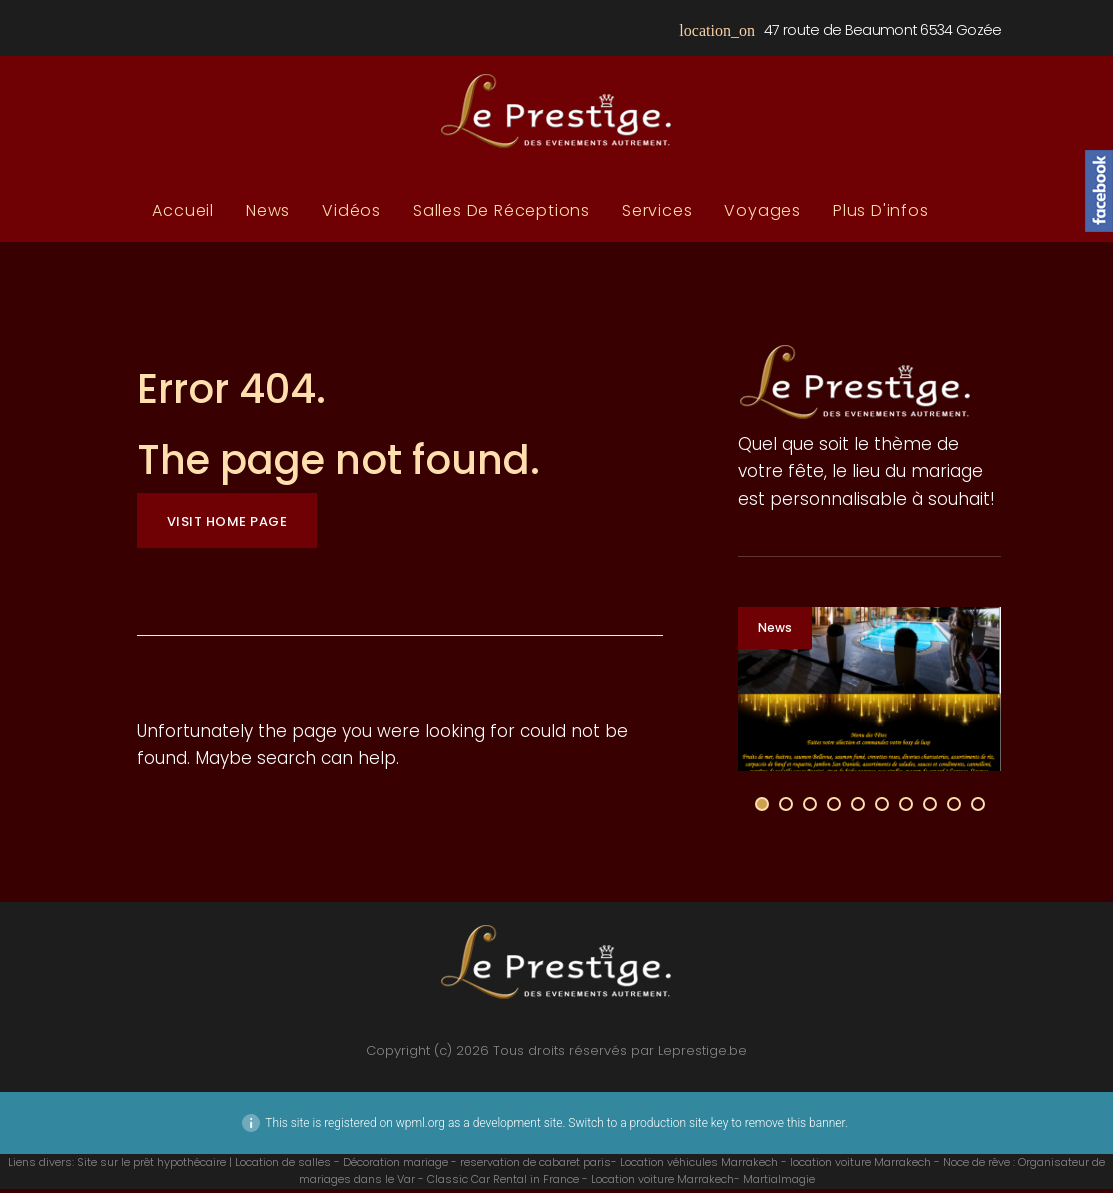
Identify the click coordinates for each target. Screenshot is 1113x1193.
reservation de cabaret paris (535, 1166)
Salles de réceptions (501, 215)
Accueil (183, 215)
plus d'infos (881, 215)
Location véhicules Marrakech (699, 1166)
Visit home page (227, 525)
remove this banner (795, 1127)
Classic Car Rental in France (503, 1183)
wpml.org (420, 1127)
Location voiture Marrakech (662, 1183)
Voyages (762, 215)
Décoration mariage (395, 1166)
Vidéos (351, 215)
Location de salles (283, 1166)
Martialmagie (779, 1183)
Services (657, 215)
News (268, 215)
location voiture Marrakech (860, 1166)
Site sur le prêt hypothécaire (151, 1166)
